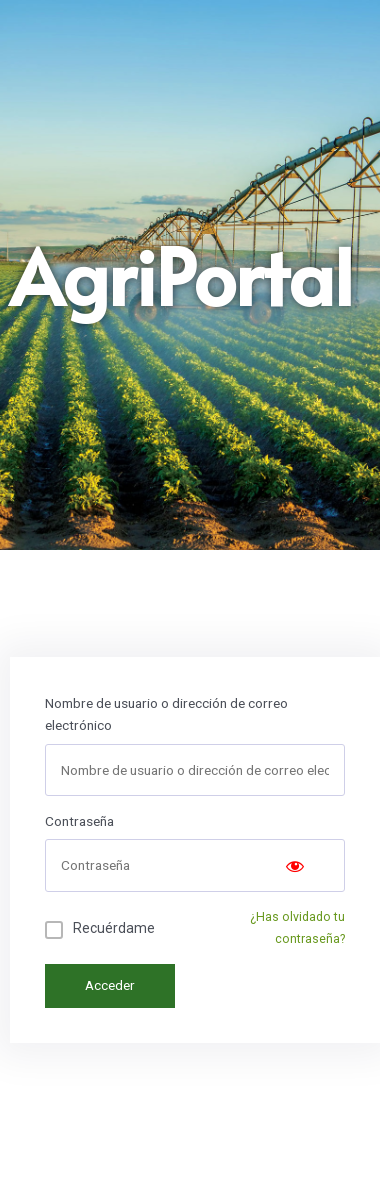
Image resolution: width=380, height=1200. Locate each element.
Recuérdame (114, 928)
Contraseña (79, 821)
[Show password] (295, 865)
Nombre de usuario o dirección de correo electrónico (166, 714)
